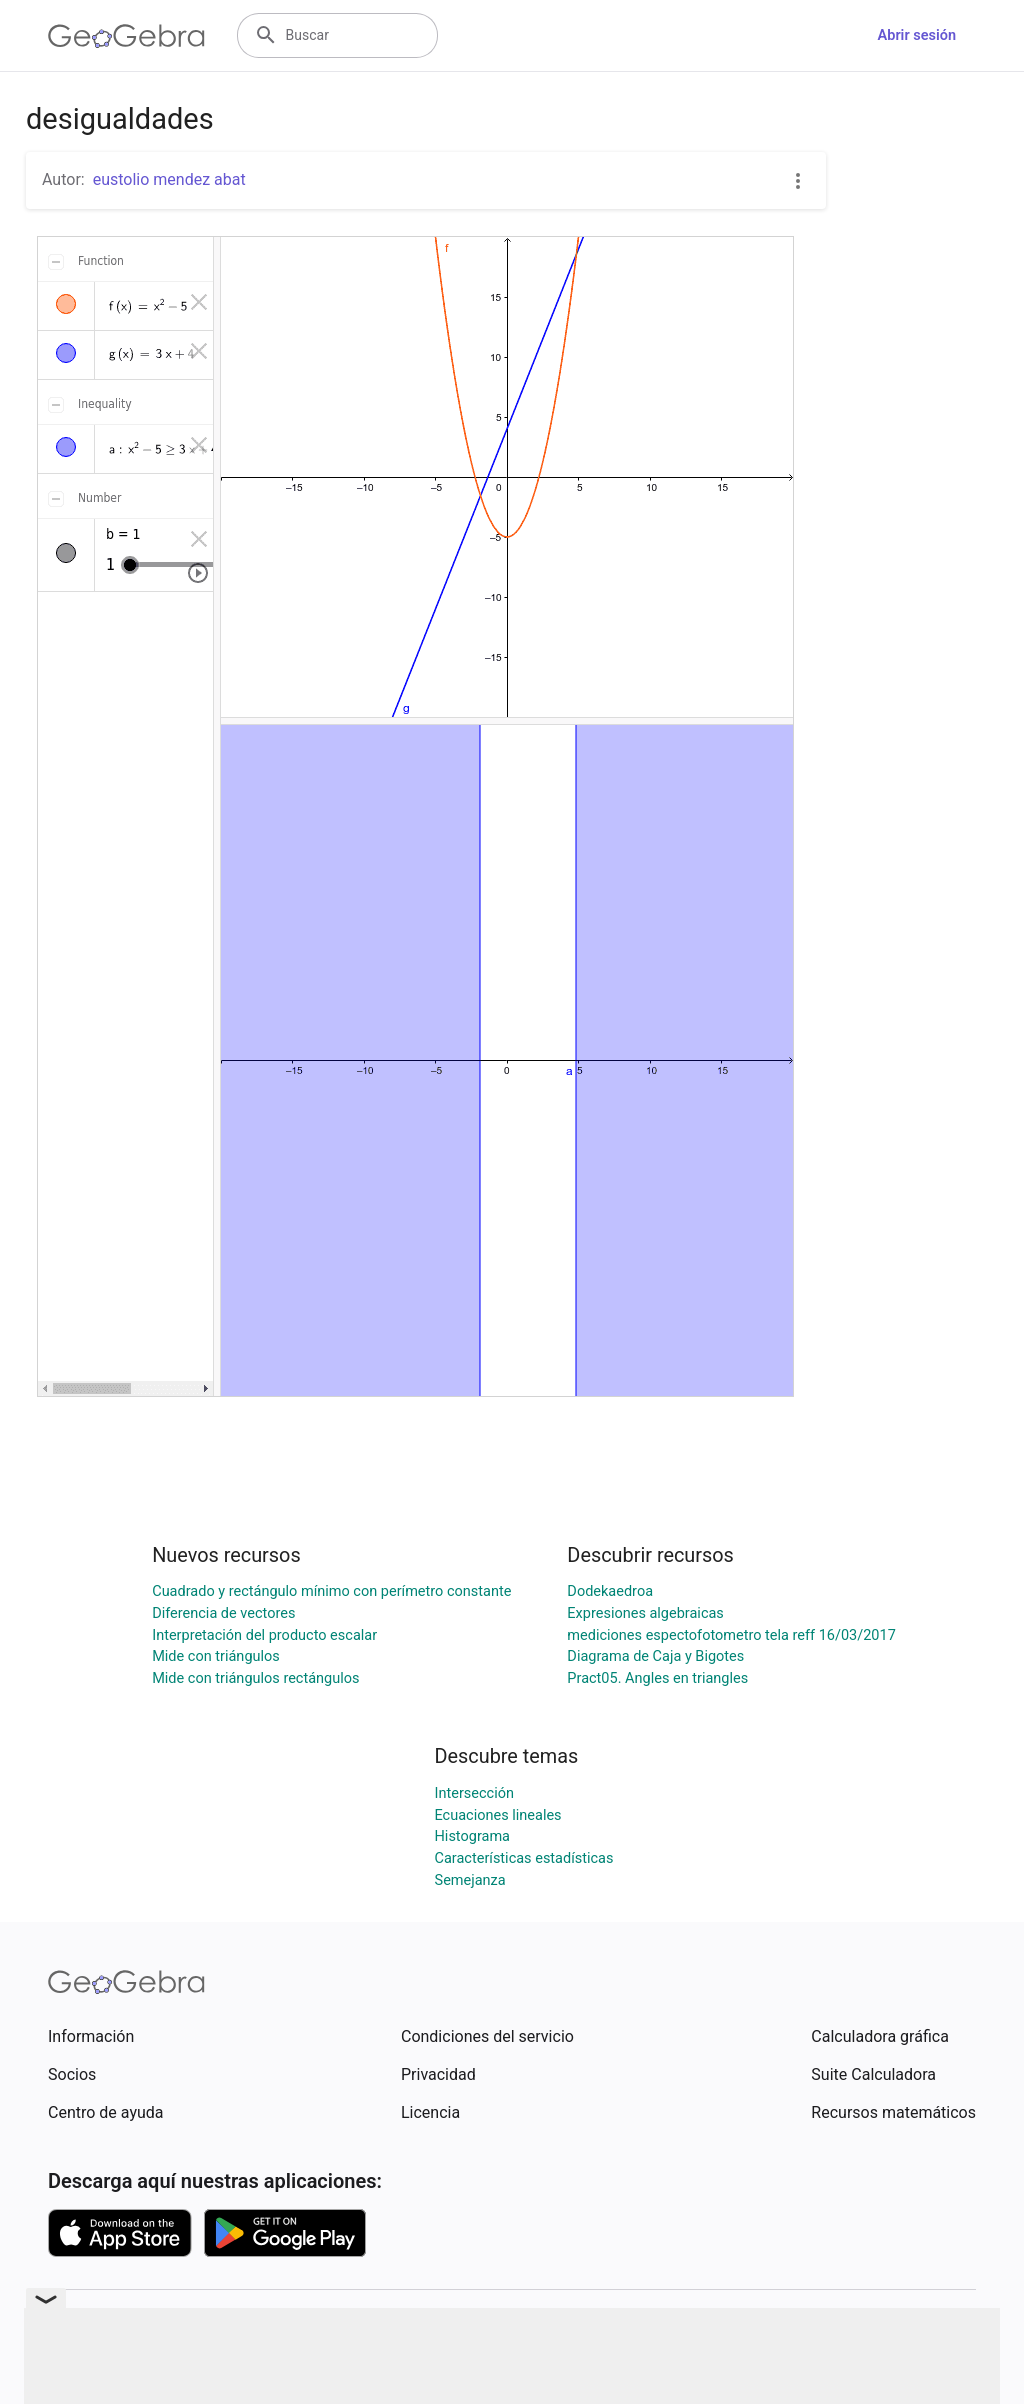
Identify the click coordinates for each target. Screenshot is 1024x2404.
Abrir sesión (917, 35)
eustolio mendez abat (169, 179)
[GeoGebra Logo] (126, 36)
